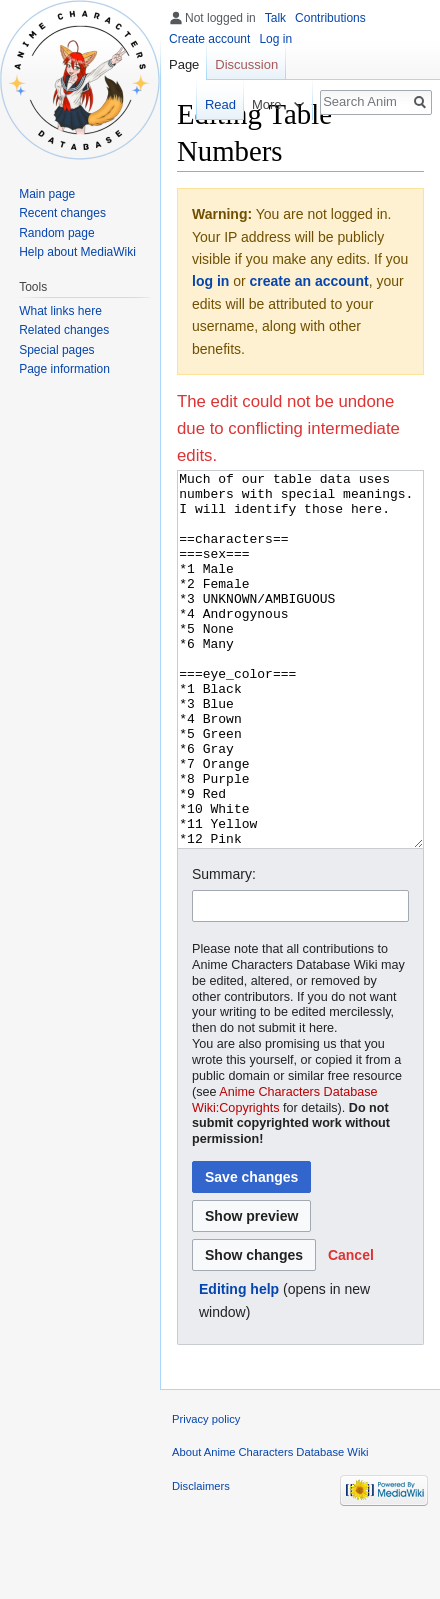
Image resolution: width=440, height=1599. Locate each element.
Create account (209, 39)
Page (184, 64)
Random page (56, 233)
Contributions (330, 18)
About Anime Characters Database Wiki (270, 1527)
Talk (275, 18)
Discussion (246, 64)
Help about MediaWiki (77, 252)
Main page (47, 194)
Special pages (56, 350)
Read (211, 104)
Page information (64, 369)
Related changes (64, 330)
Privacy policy (206, 1494)
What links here (60, 311)
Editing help (239, 1364)
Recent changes (62, 213)
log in (210, 281)
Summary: (224, 949)
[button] (351, 1330)
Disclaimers (201, 1561)
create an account (309, 281)
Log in (275, 39)
